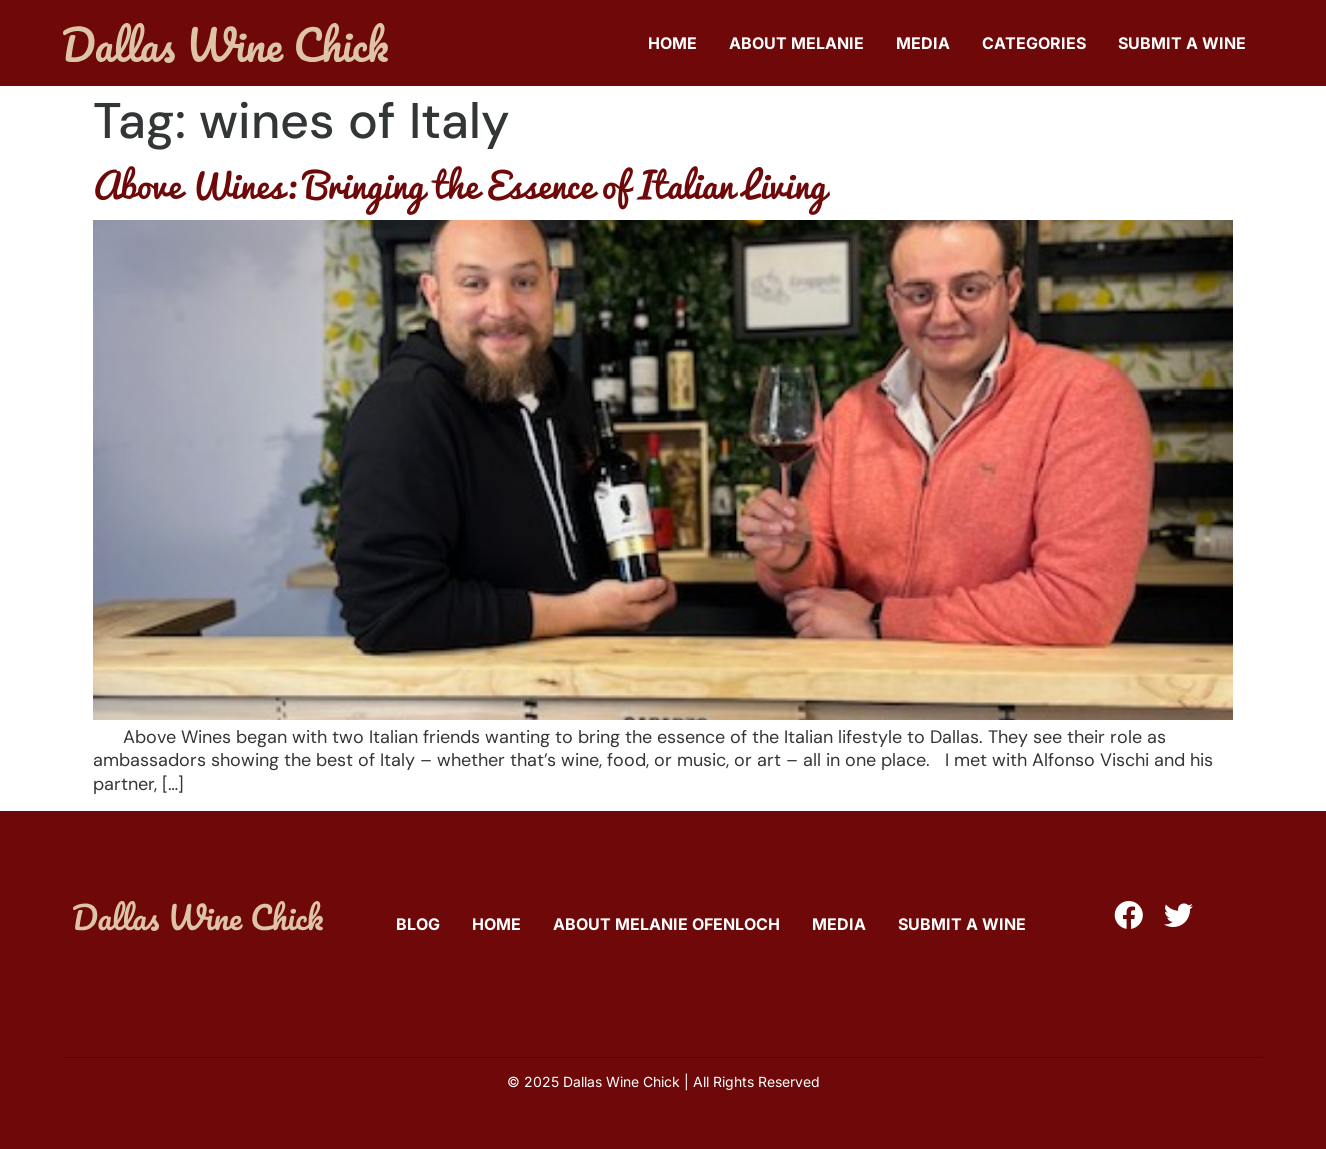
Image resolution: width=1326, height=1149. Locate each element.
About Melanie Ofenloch (666, 924)
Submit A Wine (1182, 43)
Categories (1034, 43)
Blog (418, 924)
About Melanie (796, 43)
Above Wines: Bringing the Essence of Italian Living (459, 184)
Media (923, 43)
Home (672, 43)
